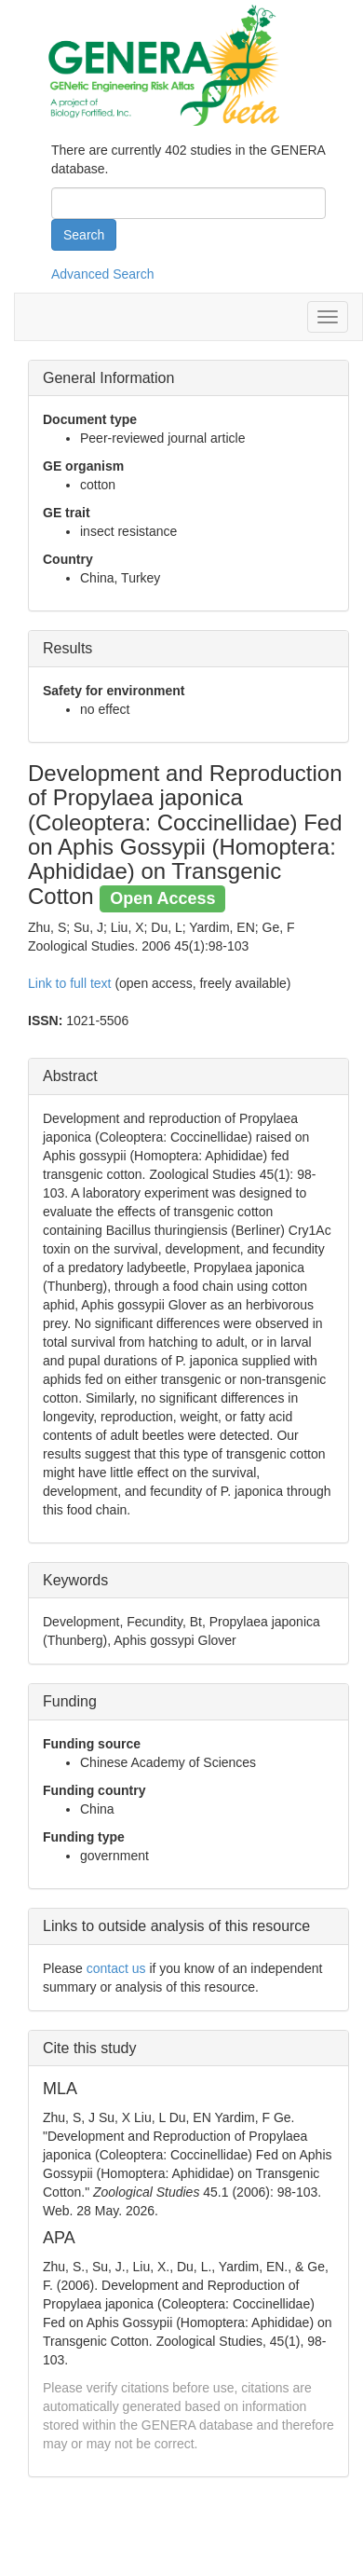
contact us (116, 1968)
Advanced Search (103, 274)
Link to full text (70, 983)
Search (83, 234)
